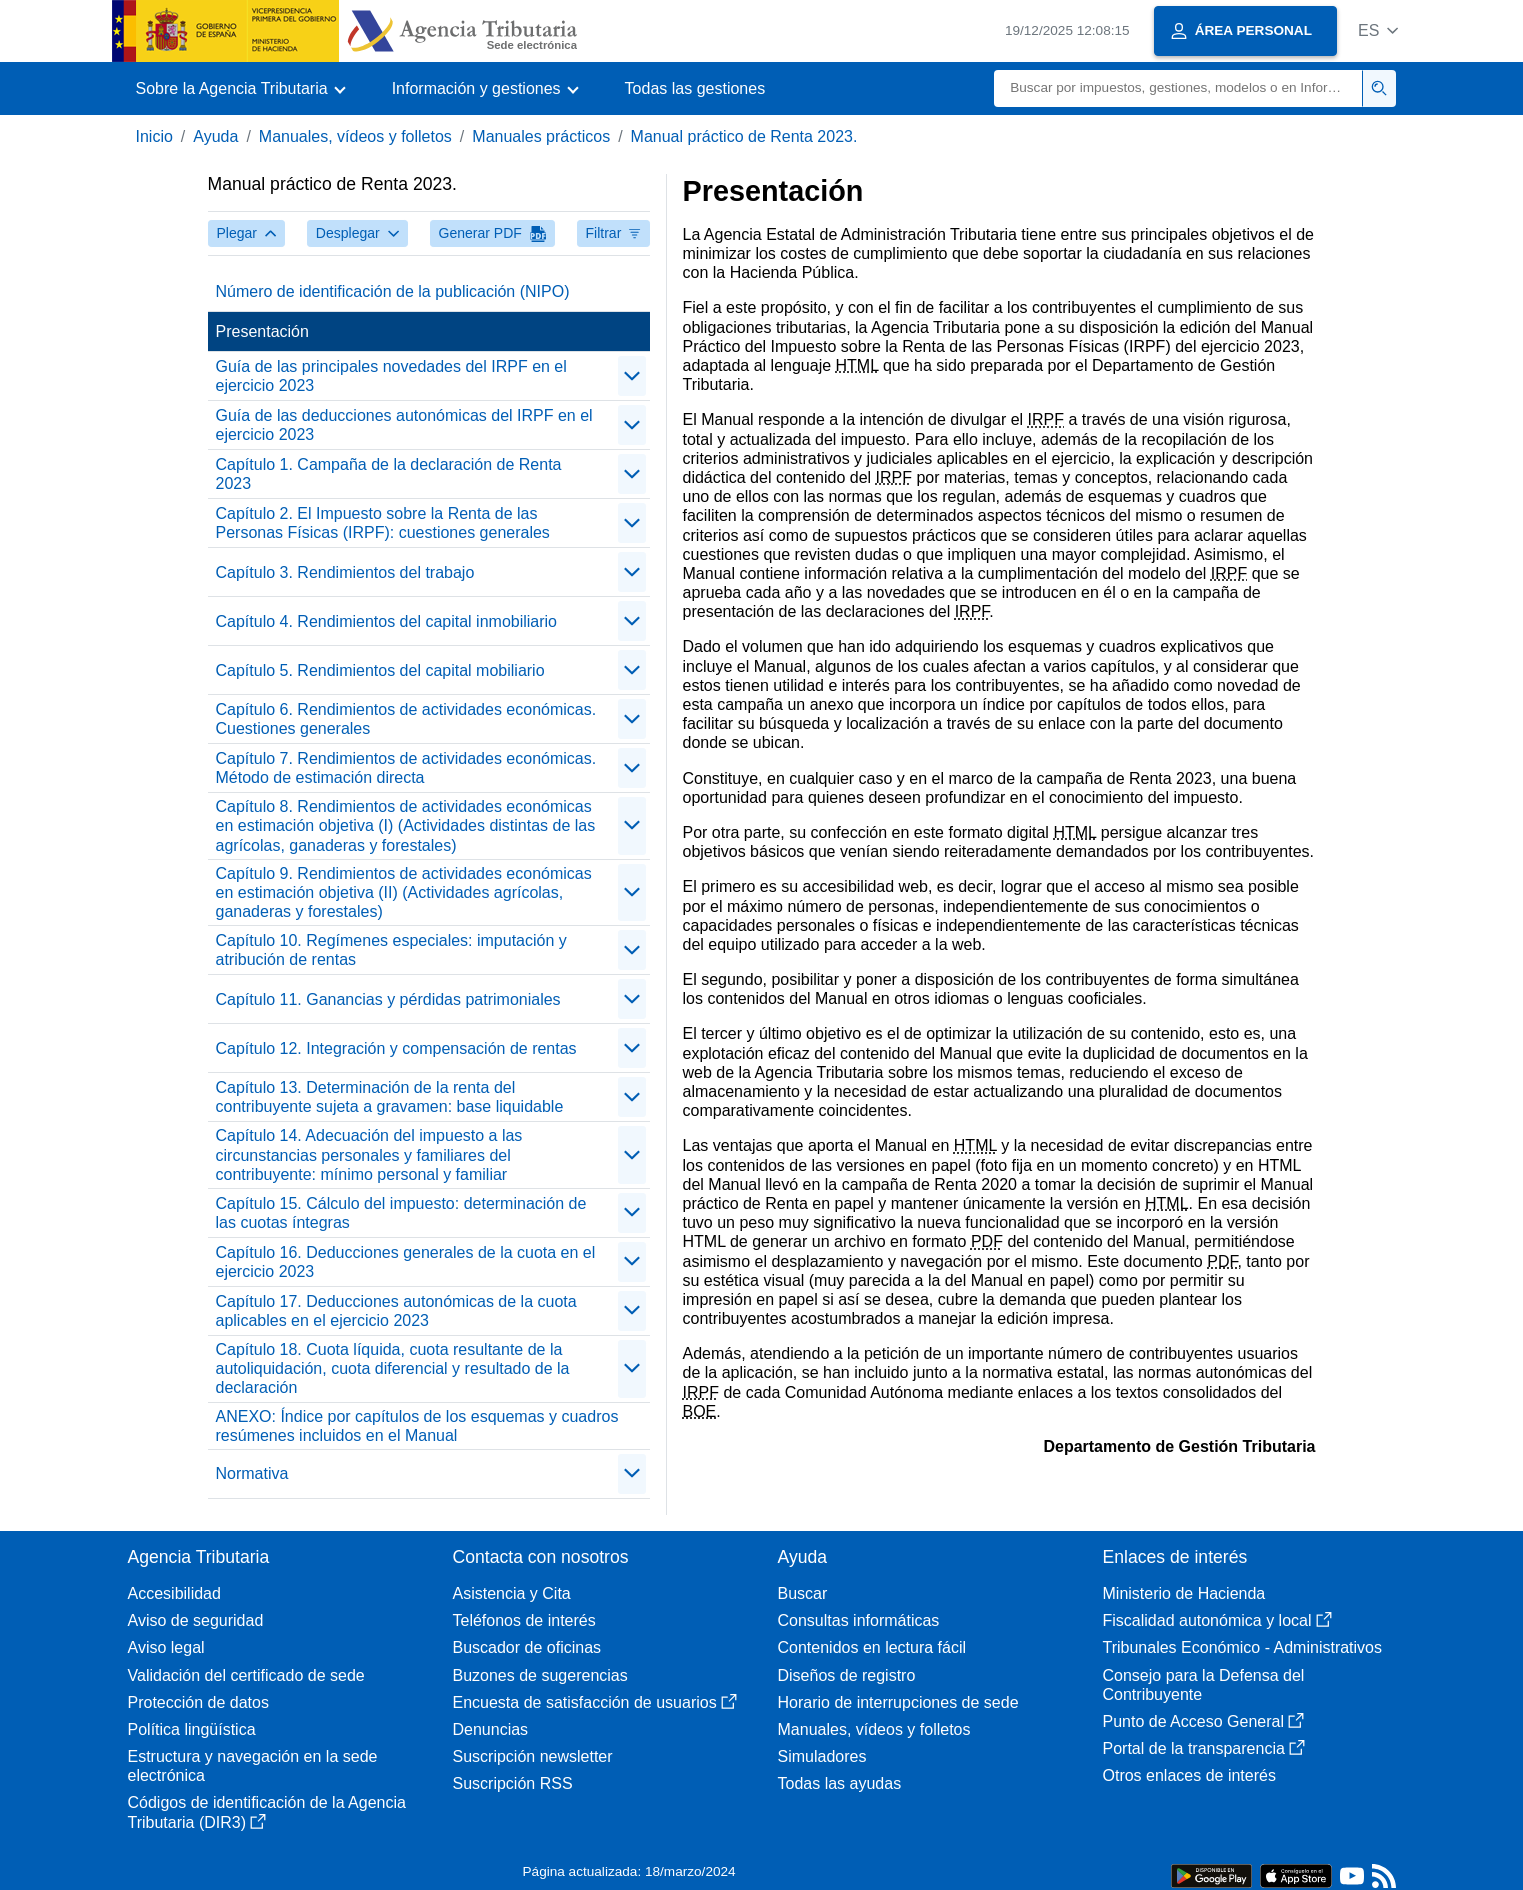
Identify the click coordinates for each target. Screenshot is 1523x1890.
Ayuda (215, 136)
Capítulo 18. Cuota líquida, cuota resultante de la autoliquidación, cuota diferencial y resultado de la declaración (393, 1368)
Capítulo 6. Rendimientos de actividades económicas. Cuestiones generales (406, 719)
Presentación (262, 331)
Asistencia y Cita (512, 1593)
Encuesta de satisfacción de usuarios (595, 1702)
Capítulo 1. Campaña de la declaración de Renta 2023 (389, 474)
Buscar (803, 1593)
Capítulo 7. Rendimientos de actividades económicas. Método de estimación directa (406, 768)
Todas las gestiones (695, 88)
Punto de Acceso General (1203, 1721)
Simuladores (822, 1756)
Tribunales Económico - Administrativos (1243, 1647)
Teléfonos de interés (524, 1620)
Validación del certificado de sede (246, 1675)
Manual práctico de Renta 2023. (744, 136)
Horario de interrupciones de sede (898, 1702)
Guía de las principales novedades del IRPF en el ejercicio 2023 (391, 376)
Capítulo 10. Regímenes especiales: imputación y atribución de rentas (391, 950)
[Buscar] (1178, 88)
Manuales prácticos (541, 136)
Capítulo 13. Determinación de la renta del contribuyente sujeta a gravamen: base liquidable (390, 1097)
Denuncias (491, 1729)
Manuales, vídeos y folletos (355, 136)
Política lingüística (192, 1729)
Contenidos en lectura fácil (872, 1647)
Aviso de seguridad (196, 1620)
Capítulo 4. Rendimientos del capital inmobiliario (387, 621)
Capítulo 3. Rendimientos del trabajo (345, 572)
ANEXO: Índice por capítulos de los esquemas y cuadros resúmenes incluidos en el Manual (417, 1426)
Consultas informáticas (859, 1620)
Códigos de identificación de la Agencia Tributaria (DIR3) (267, 1812)
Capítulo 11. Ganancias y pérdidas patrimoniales (388, 999)
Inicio (154, 136)
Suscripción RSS (513, 1783)
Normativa (252, 1473)
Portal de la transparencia (1204, 1748)
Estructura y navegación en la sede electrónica (253, 1766)
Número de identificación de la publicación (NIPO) (393, 291)
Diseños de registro (847, 1675)
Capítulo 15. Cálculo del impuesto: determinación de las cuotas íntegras (401, 1213)
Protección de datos (198, 1702)
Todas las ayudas (840, 1783)
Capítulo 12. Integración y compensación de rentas (396, 1048)
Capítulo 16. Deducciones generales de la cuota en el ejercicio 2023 (406, 1262)
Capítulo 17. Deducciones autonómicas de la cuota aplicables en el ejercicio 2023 (396, 1311)
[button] (1378, 30)
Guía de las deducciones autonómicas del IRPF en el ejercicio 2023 (404, 425)
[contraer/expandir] (632, 376)
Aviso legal (166, 1647)
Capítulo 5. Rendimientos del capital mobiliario (380, 670)
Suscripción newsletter (533, 1756)
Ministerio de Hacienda (1184, 1593)
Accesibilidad (174, 1593)
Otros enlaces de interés (1189, 1775)
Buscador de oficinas (527, 1647)
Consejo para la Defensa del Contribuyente (1204, 1685)
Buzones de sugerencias (540, 1675)
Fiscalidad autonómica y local (1217, 1620)
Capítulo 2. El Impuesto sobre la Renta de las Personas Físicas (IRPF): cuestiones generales (383, 523)
